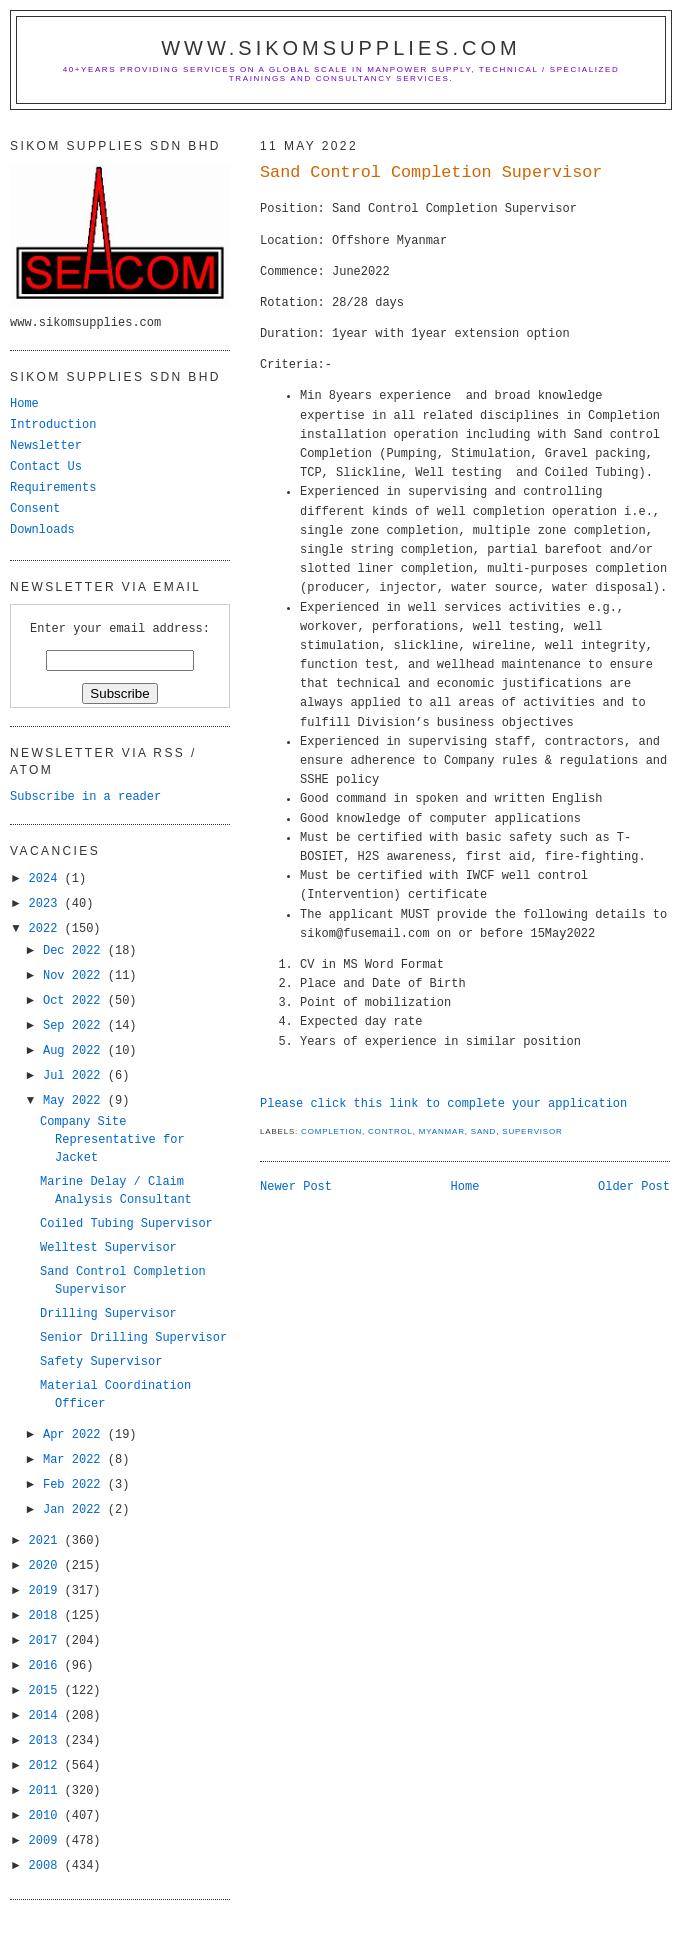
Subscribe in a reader (85, 797)
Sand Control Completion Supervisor (431, 172)
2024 (47, 879)
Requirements (53, 488)
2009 (47, 1841)
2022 (47, 929)
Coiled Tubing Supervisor (126, 1224)
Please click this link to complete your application (443, 1104)
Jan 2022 (75, 1510)
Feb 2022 (75, 1485)
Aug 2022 (75, 1051)
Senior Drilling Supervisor (133, 1338)
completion (331, 1131)
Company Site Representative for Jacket (112, 1140)
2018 (47, 1616)
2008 (47, 1866)
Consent (35, 509)
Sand (483, 1131)
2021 (47, 1541)
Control (390, 1131)
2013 (47, 1741)
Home (465, 1187)
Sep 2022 (75, 1026)
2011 (47, 1791)
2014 (47, 1716)
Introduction (53, 425)
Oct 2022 (75, 1001)
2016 (47, 1666)
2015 (47, 1691)
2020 (47, 1566)
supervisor (532, 1131)
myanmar (442, 1131)
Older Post (634, 1187)
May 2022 (75, 1101)
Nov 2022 (75, 976)
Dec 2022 (75, 951)
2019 (47, 1591)
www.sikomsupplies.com (341, 48)
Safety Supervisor (101, 1362)
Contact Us (46, 467)
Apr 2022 (75, 1435)
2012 (47, 1766)
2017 (47, 1641)
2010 (47, 1816)
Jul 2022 (75, 1076)
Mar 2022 (75, 1460)
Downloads (42, 530)
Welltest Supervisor (108, 1248)
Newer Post (296, 1187)
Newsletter (46, 446)
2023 (47, 904)
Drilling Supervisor (108, 1314)
